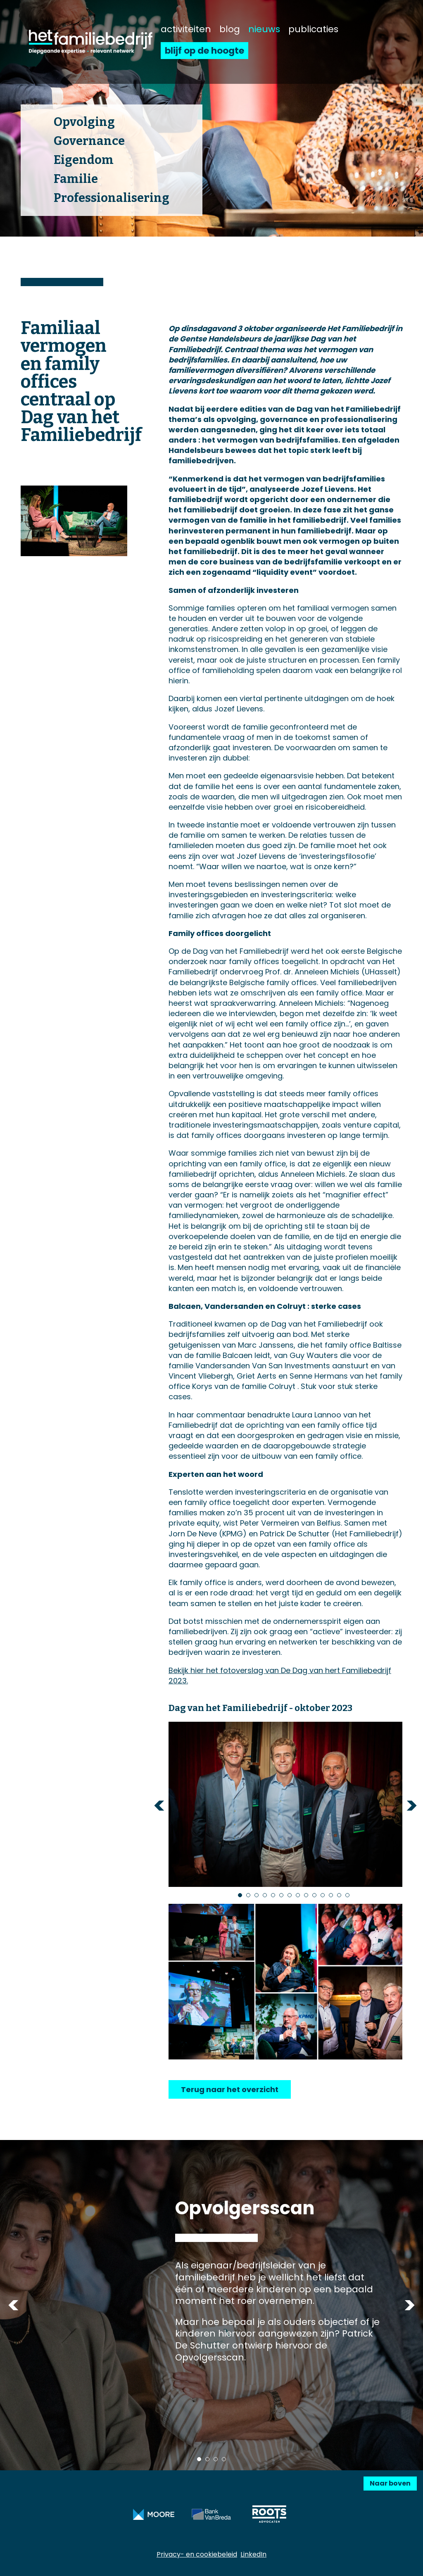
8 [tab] (298, 1895)
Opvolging (84, 122)
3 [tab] (256, 1895)
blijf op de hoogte (204, 50)
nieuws (264, 29)
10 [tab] (314, 1895)
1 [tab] (240, 1895)
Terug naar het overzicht (229, 2089)
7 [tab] (290, 1895)
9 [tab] (306, 1895)
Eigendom (84, 160)
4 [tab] (265, 1895)
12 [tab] (331, 1895)
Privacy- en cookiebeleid (197, 2554)
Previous (159, 1805)
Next (411, 1805)
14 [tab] (347, 1895)
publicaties (313, 29)
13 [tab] (339, 1895)
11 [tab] (323, 1895)
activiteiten (186, 29)
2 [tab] (248, 1895)
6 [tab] (281, 1895)
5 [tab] (273, 1895)
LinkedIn (253, 2554)
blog (229, 29)
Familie (76, 179)
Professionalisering (111, 198)
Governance (89, 141)
